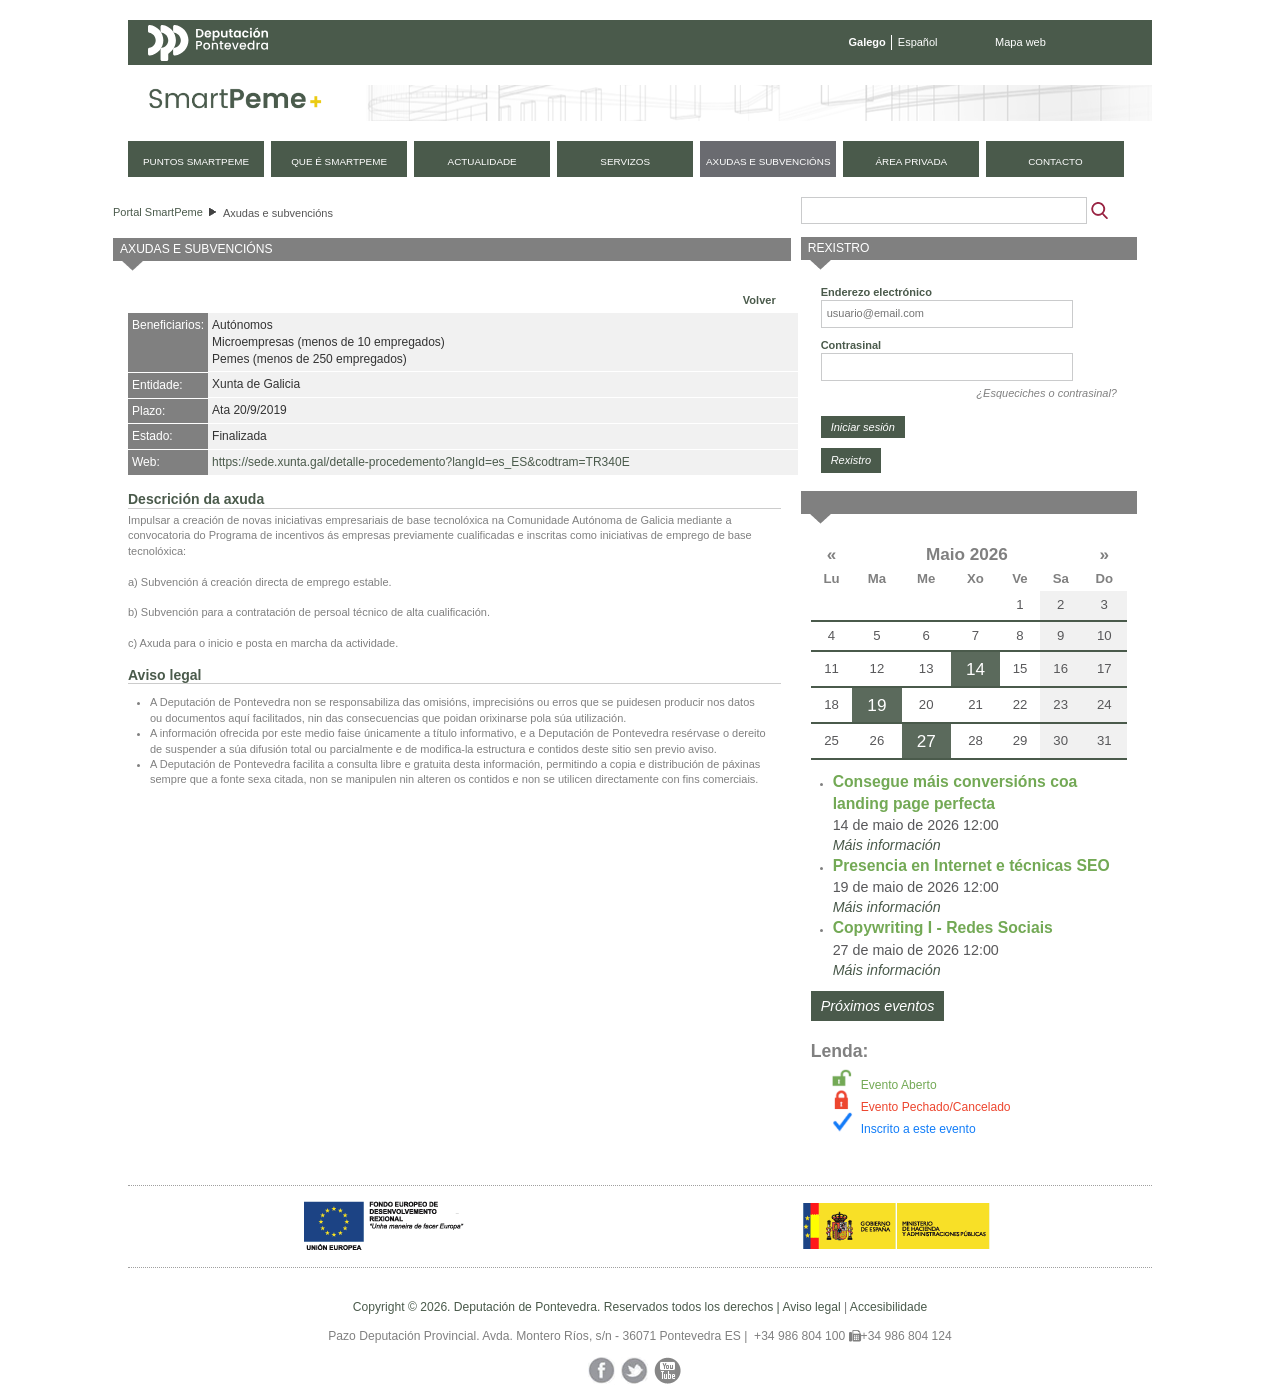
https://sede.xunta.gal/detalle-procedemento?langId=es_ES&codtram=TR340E (421, 462)
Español (918, 42)
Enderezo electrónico (876, 292)
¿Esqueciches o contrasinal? (1046, 393)
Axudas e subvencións (278, 213)
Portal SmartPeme (158, 212)
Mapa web (1020, 42)
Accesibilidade (888, 1307)
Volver (759, 300)
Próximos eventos (878, 1006)
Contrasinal (851, 345)
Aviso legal (811, 1307)
